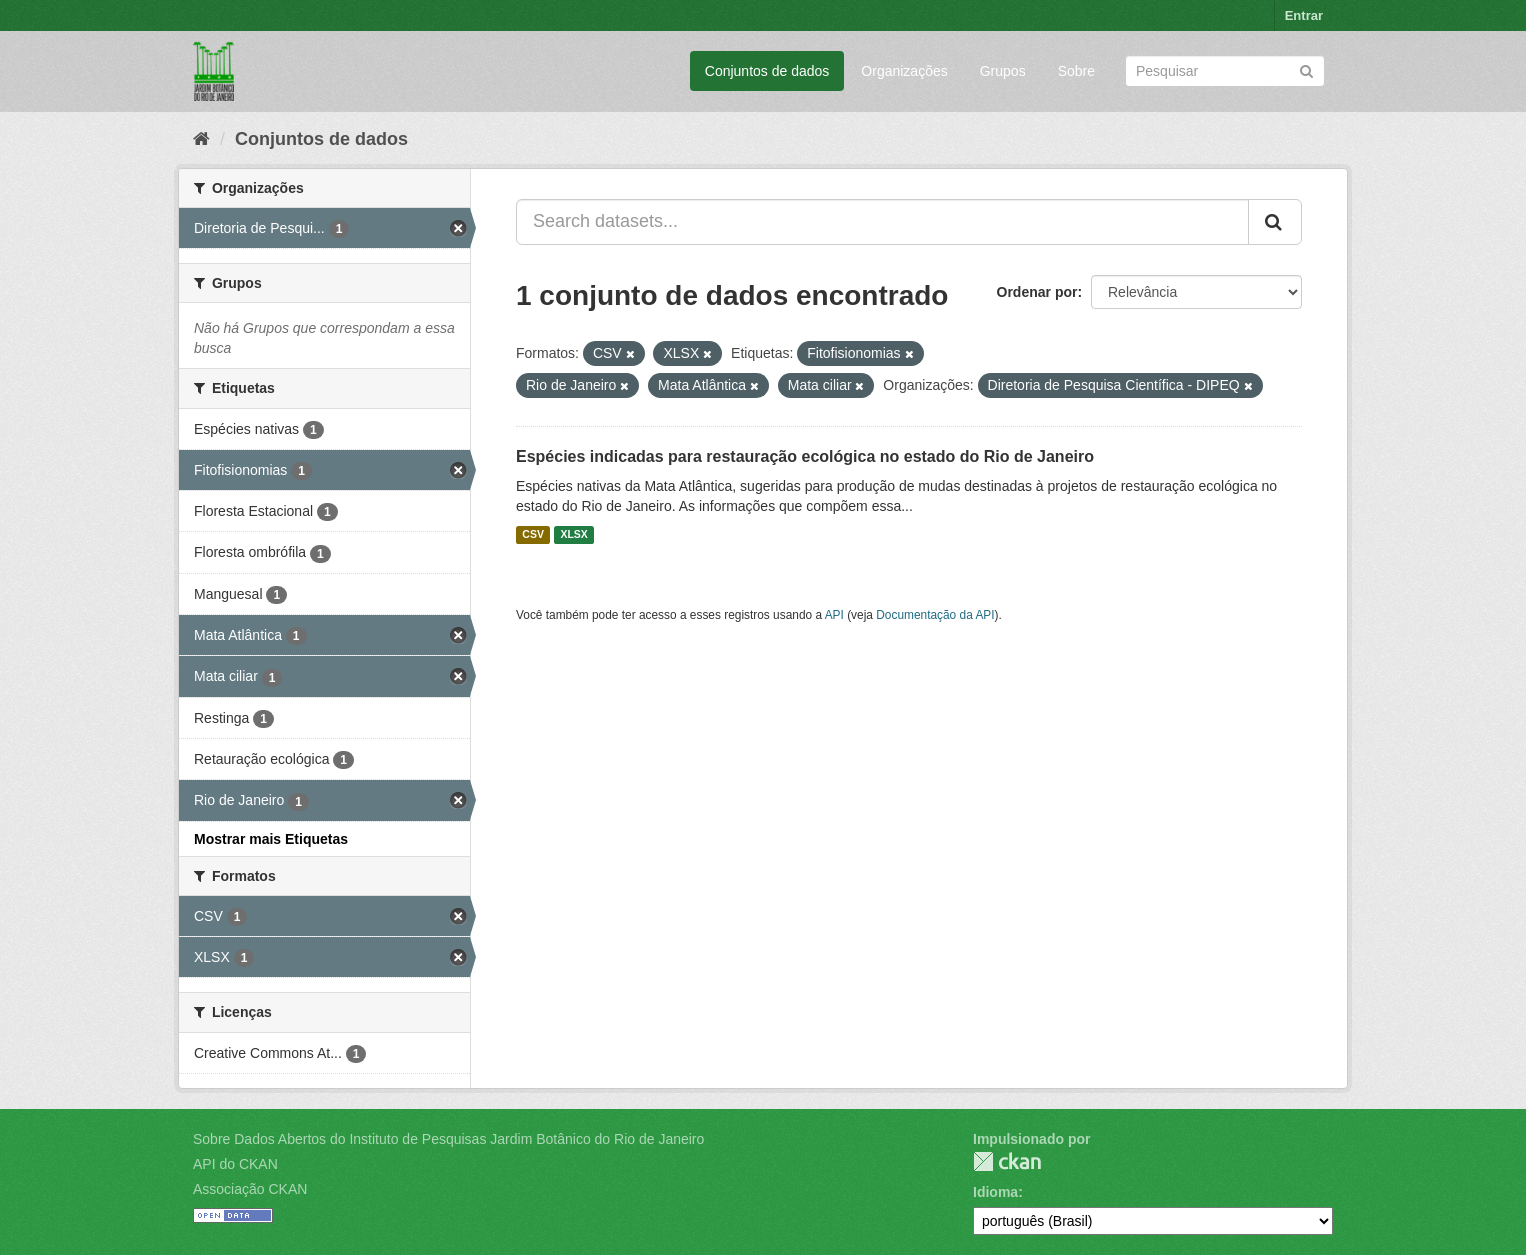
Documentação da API (935, 615)
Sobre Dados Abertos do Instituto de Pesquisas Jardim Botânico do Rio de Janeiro (448, 1139)
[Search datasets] (1225, 71)
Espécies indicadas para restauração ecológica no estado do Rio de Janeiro (805, 456)
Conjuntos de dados (767, 71)
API (834, 615)
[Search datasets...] (882, 222)
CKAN (1007, 1161)
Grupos (1003, 71)
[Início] (201, 139)
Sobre (1076, 71)
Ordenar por (1037, 292)
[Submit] (1306, 69)
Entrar (1304, 15)
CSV (533, 535)
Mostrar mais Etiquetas (271, 839)
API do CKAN (235, 1164)
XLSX (573, 535)
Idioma (995, 1192)
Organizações (904, 71)
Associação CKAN (250, 1189)
